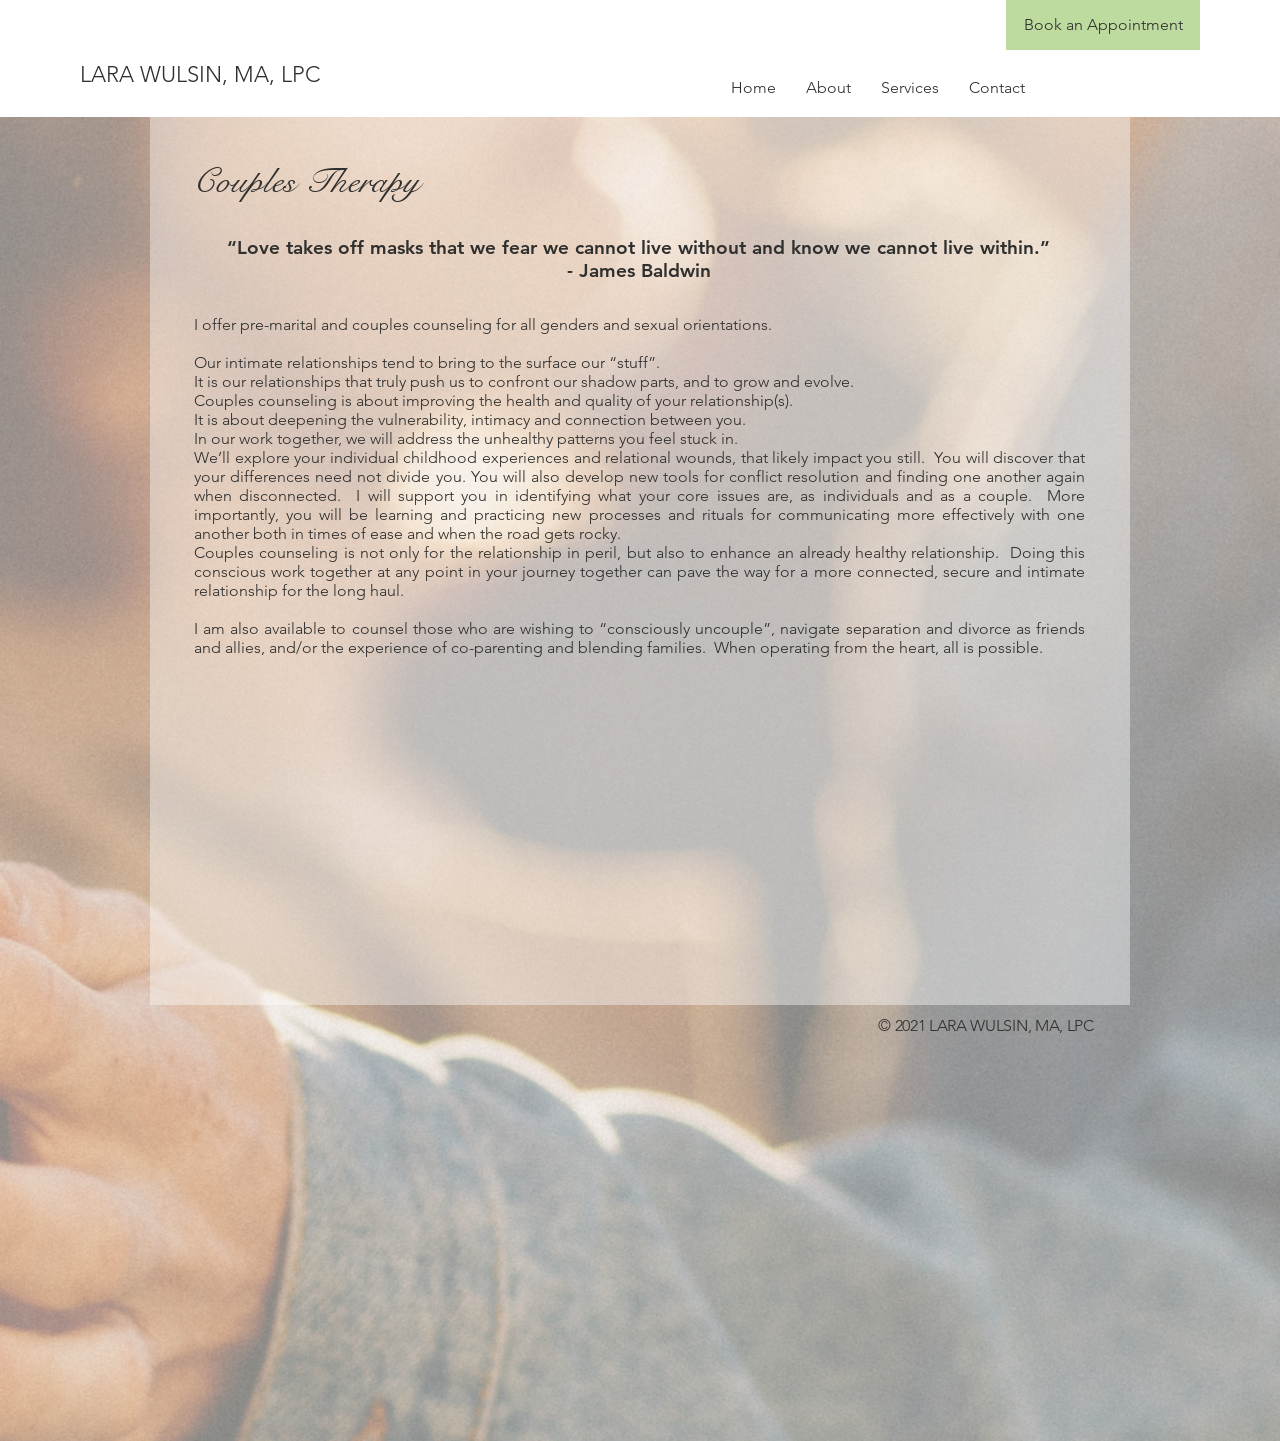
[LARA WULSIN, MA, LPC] (273, 75)
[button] (828, 88)
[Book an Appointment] (1103, 25)
